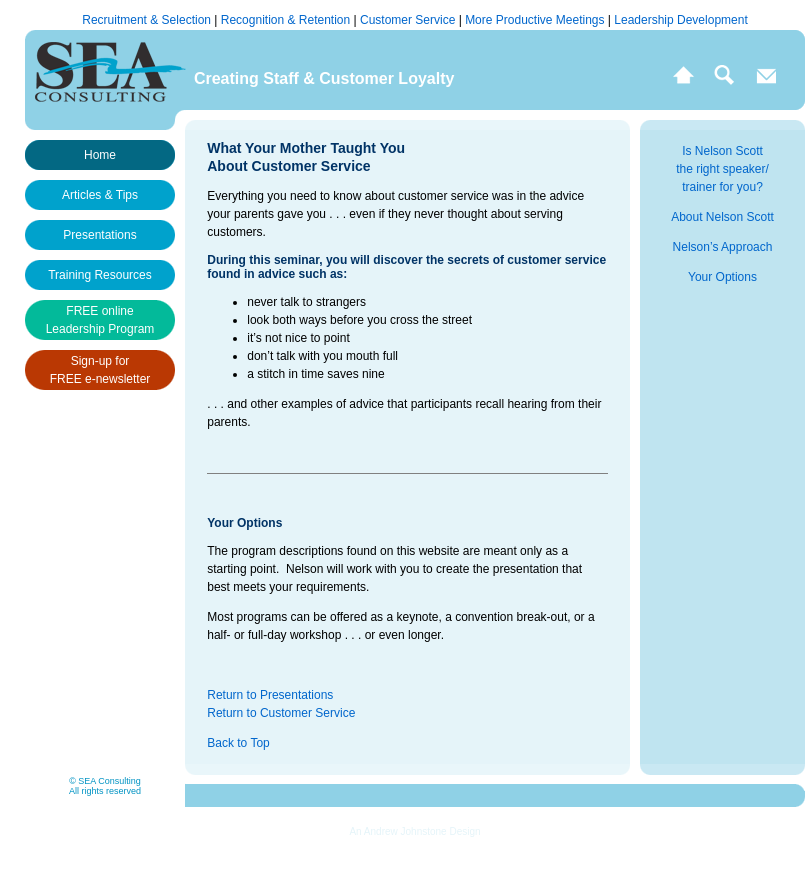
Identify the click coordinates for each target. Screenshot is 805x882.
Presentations (99, 235)
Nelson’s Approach (723, 247)
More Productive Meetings (536, 20)
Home (100, 155)
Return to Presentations (270, 695)
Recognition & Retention (287, 20)
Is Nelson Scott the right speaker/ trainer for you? (722, 169)
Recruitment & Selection (148, 20)
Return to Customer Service (281, 713)
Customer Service (409, 20)
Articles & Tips (100, 195)
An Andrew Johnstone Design (414, 831)
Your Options (722, 277)
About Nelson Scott (722, 217)
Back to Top (238, 743)
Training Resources (100, 275)
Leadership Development (680, 20)
